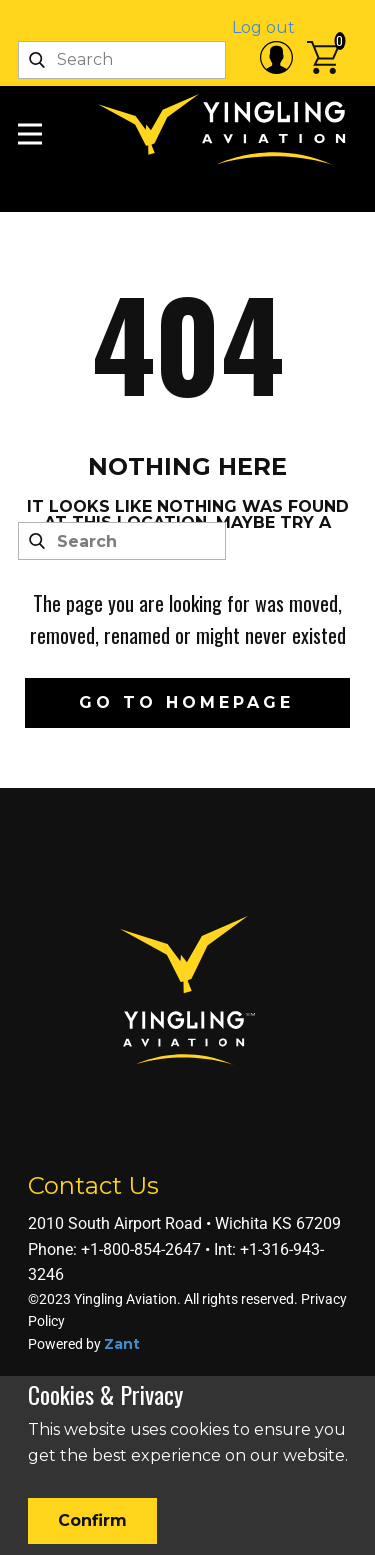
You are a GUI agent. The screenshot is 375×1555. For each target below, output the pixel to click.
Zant (122, 1344)
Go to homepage (186, 702)
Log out (263, 27)
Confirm (92, 1520)
